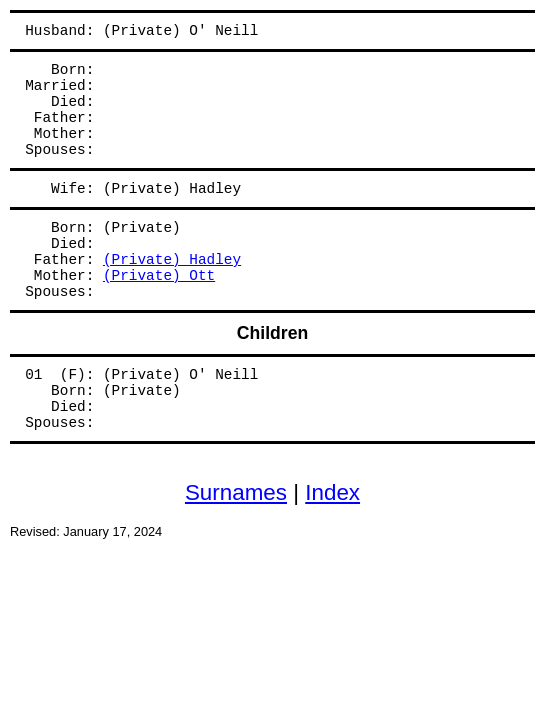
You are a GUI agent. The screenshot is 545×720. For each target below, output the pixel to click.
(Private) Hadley (172, 260)
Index (332, 492)
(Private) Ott (159, 276)
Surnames (236, 492)
